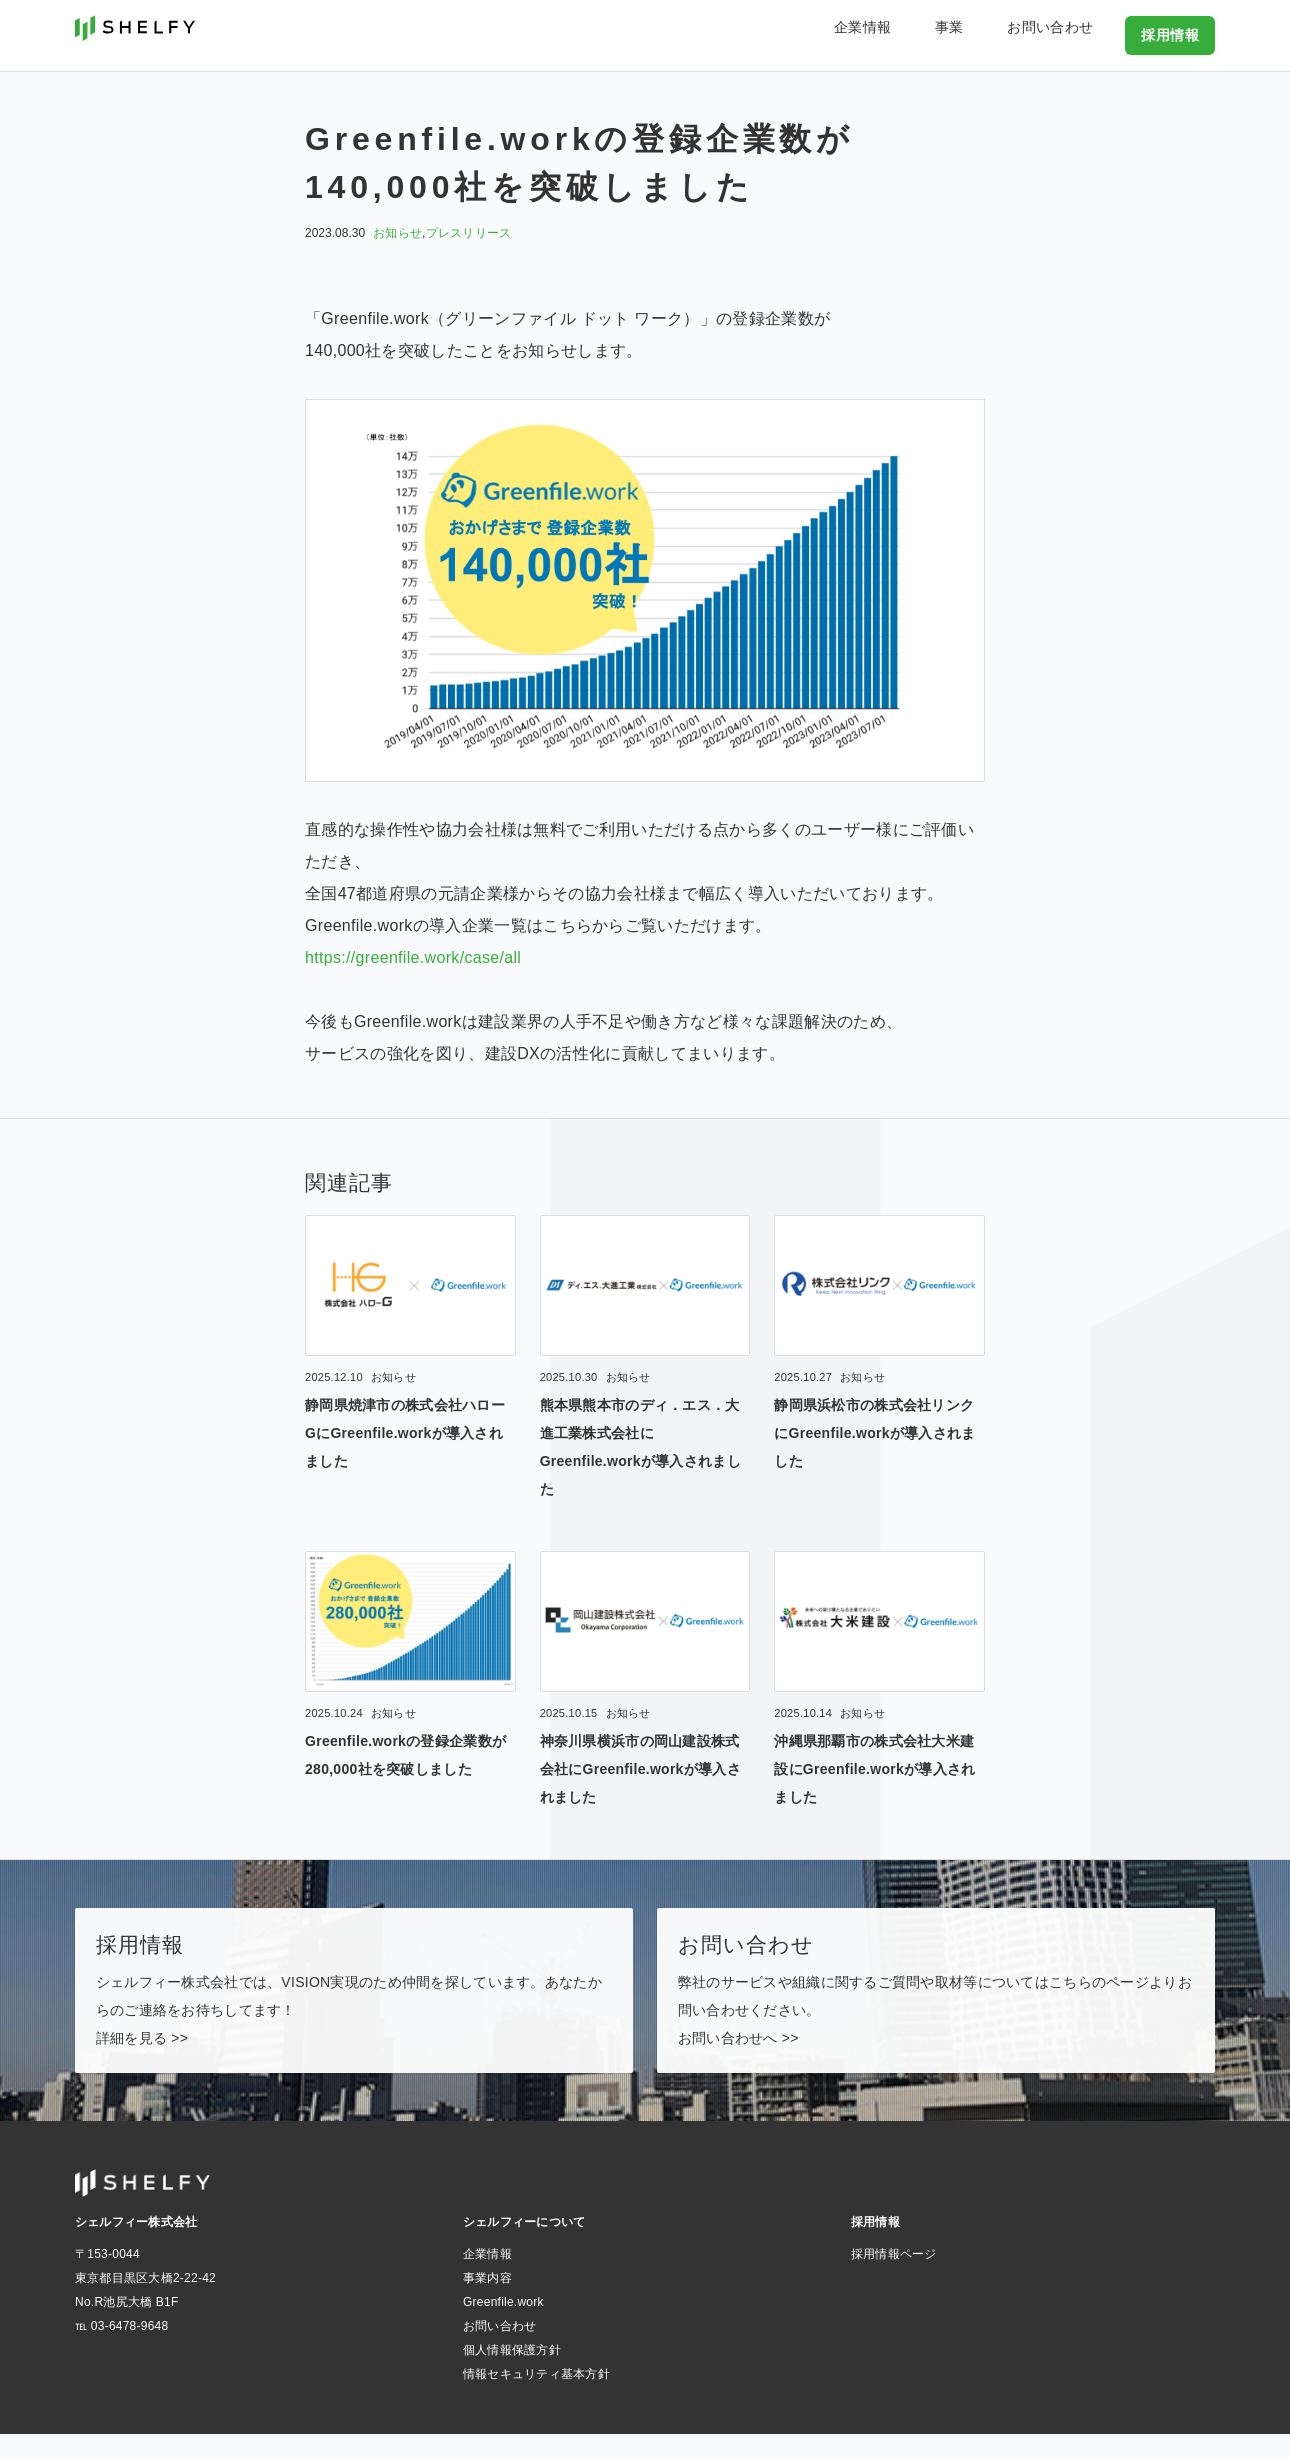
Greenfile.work (503, 2325)
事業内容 (487, 2301)
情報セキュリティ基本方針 (536, 2397)
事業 (993, 34)
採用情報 (1174, 34)
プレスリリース (469, 233)
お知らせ (397, 233)
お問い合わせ (1070, 34)
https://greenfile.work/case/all (413, 957)
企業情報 (930, 34)
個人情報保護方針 (512, 2373)
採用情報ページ (894, 2277)
